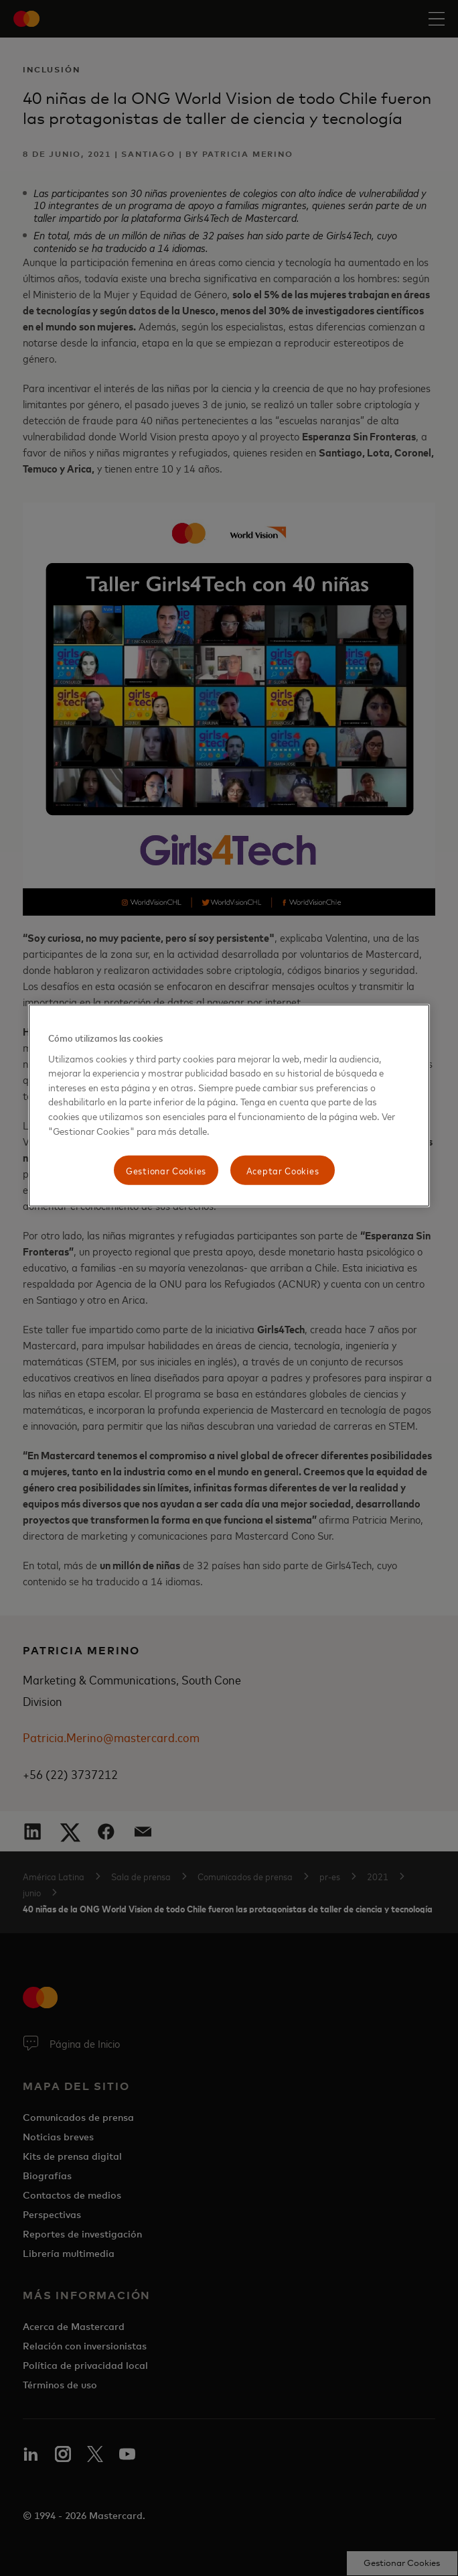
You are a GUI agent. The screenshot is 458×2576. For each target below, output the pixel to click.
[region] (229, 1105)
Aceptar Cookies (282, 1170)
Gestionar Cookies (166, 1170)
